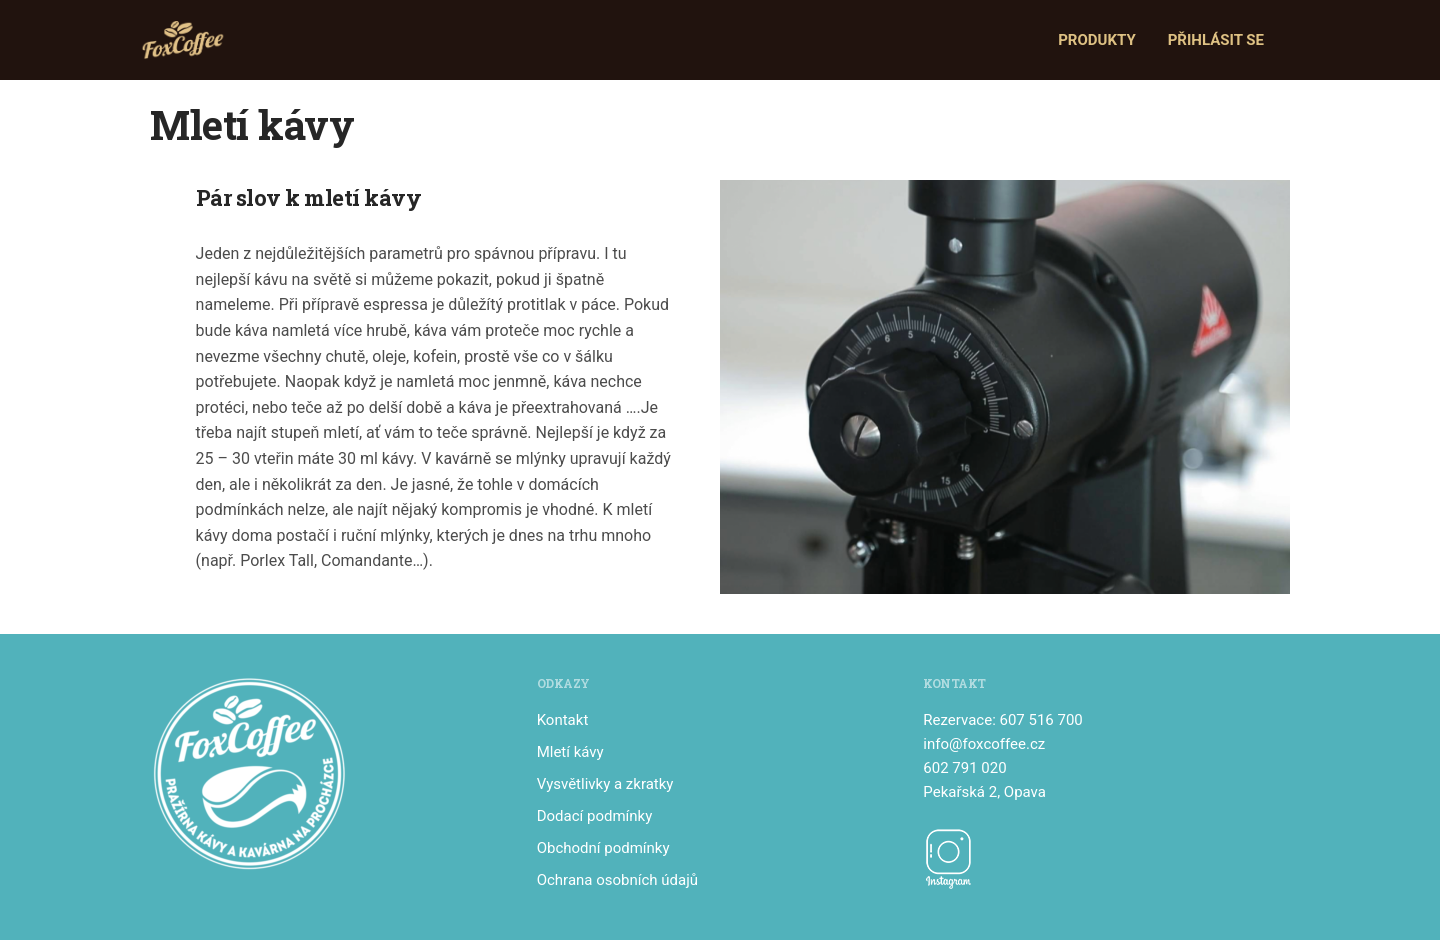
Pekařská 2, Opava (984, 792)
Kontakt (563, 720)
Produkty (1097, 40)
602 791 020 (964, 768)
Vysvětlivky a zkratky (605, 784)
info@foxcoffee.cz (984, 744)
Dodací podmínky (595, 816)
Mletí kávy (570, 752)
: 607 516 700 (1037, 720)
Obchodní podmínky (603, 848)
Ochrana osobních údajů (617, 880)
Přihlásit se (1216, 40)
